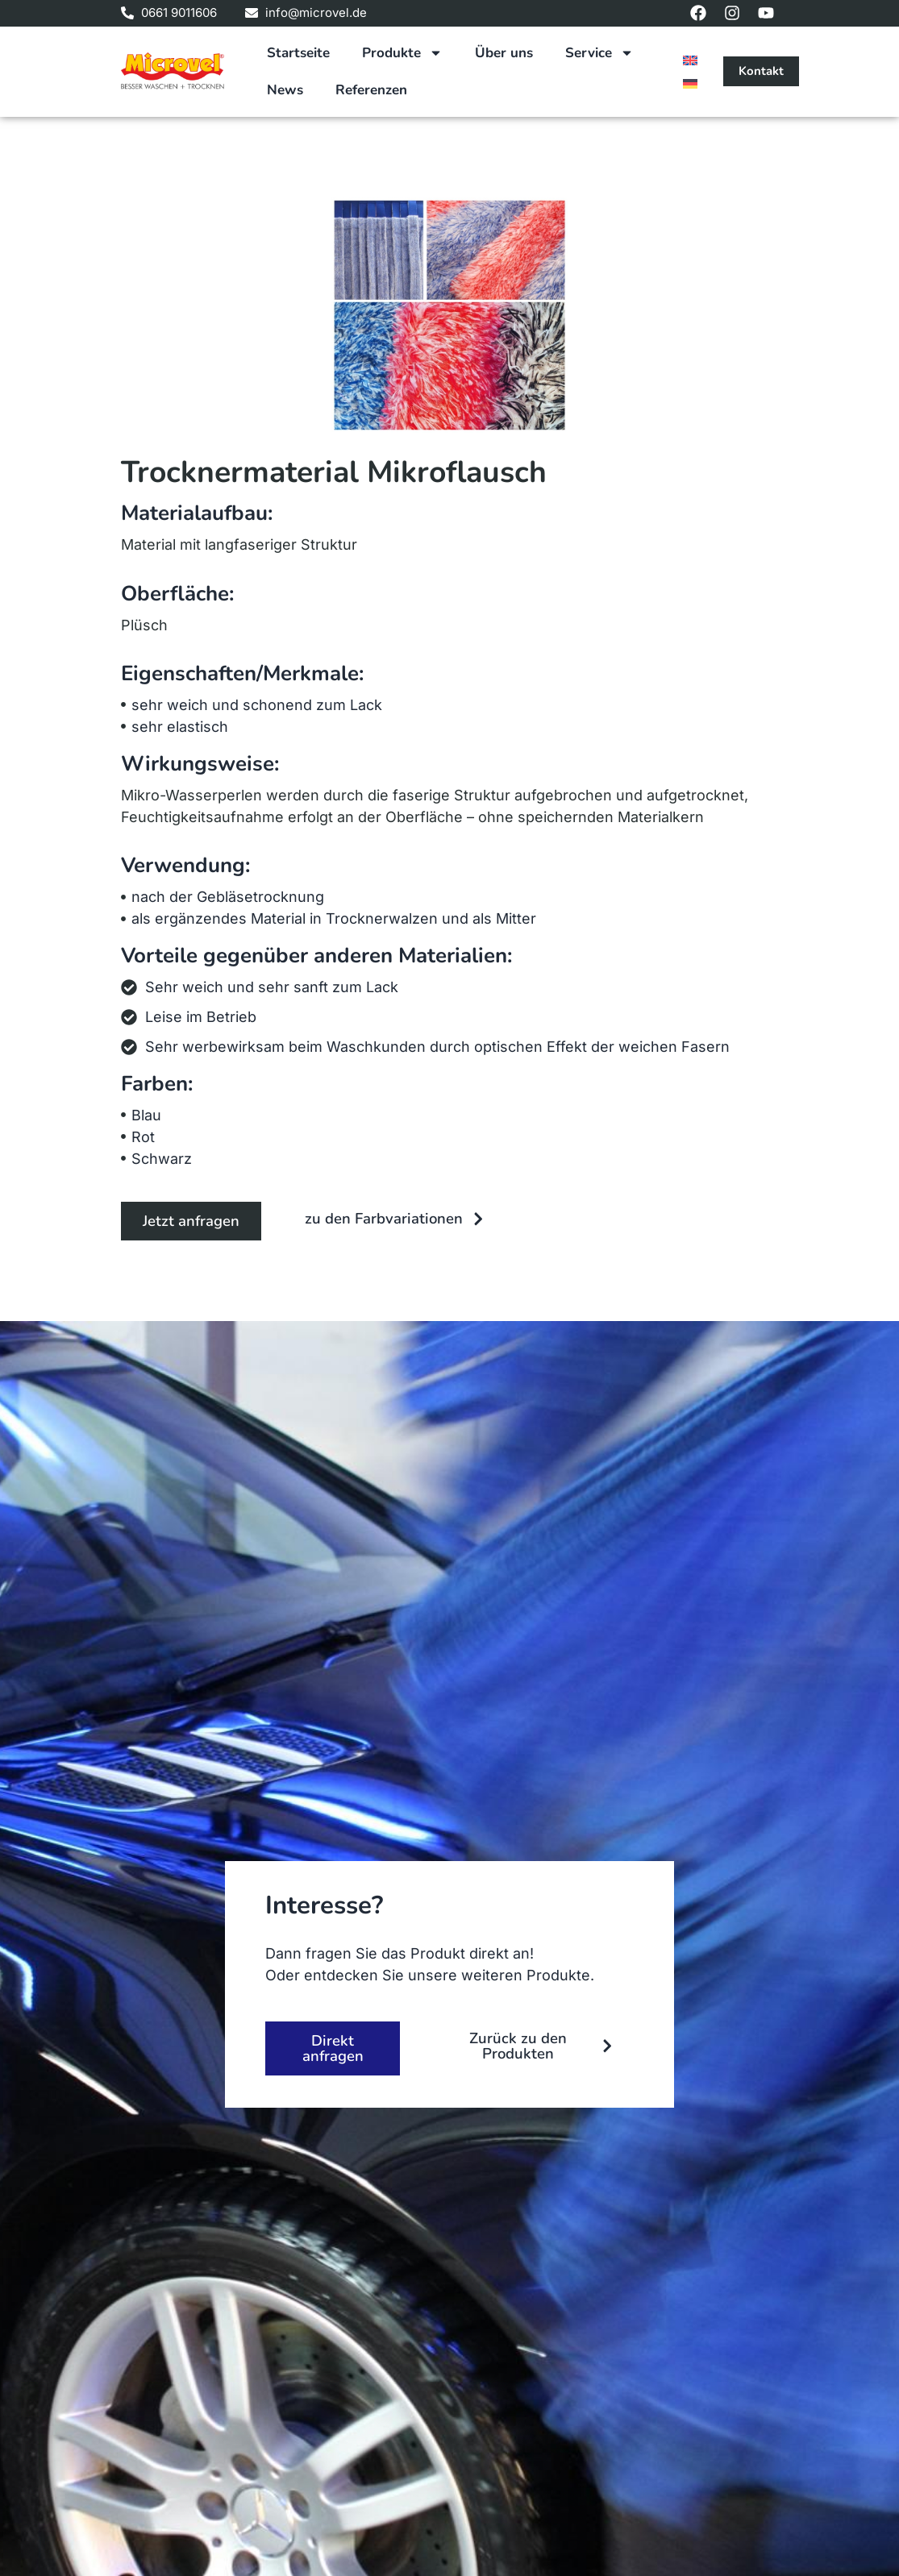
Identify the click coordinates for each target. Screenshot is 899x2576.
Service (599, 53)
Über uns (504, 53)
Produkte (402, 53)
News (285, 90)
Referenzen (371, 90)
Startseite (298, 53)
